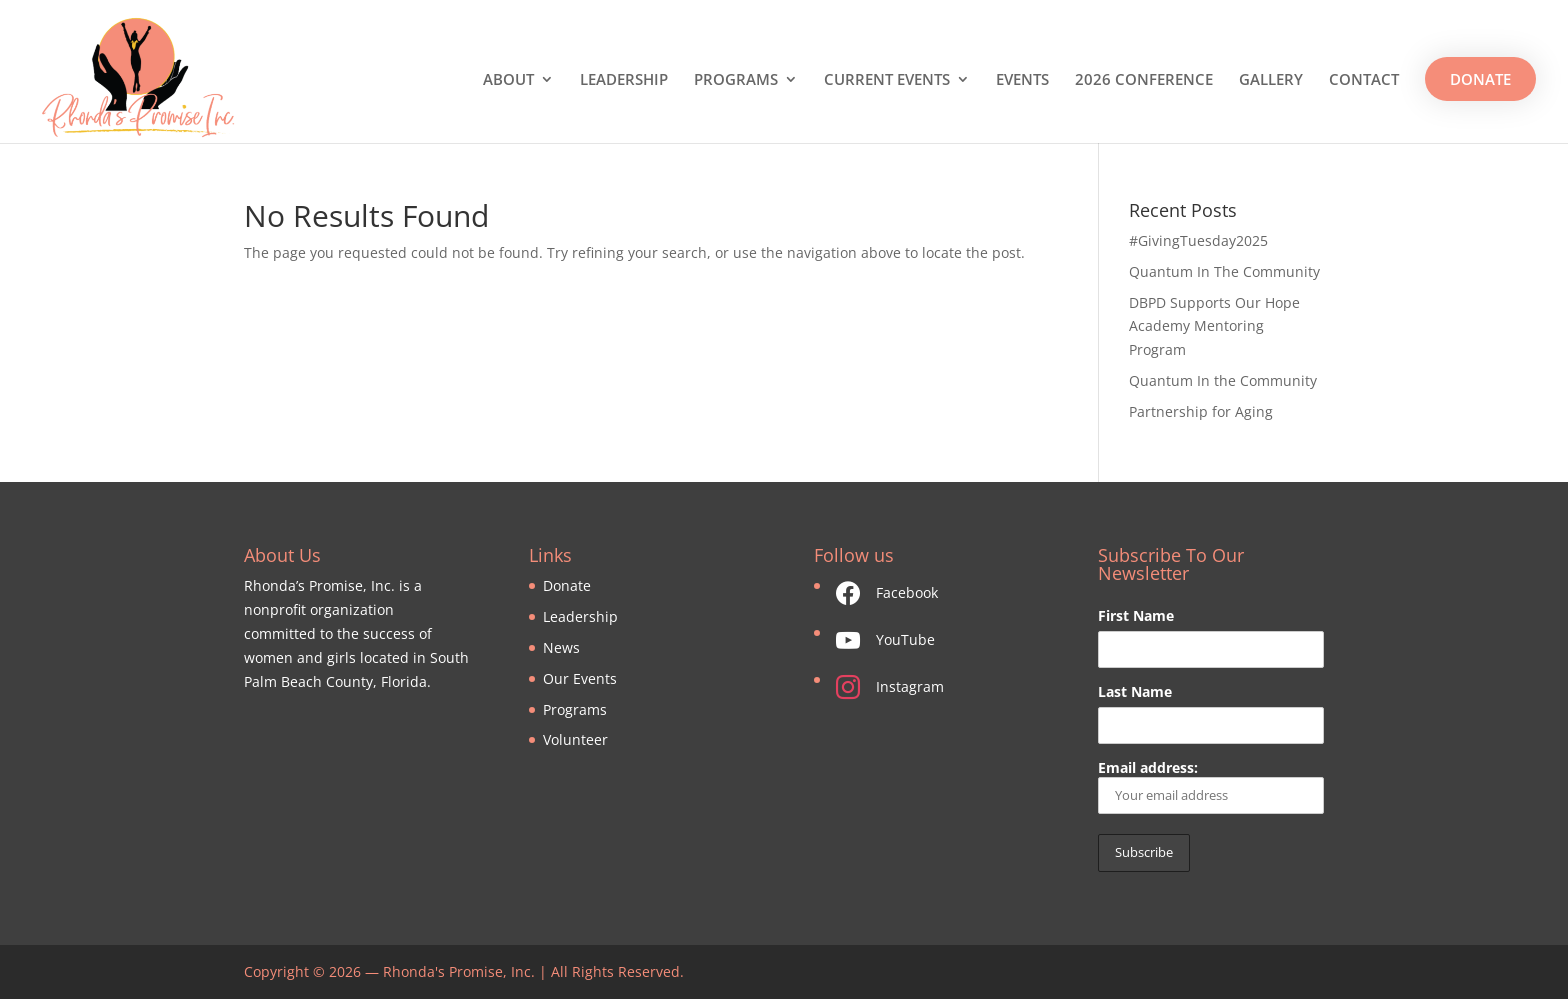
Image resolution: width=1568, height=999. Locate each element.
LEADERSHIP (624, 80)
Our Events (580, 678)
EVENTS (1022, 80)
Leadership (580, 616)
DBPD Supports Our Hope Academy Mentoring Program (1214, 326)
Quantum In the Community (1223, 380)
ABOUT (508, 80)
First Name (1136, 615)
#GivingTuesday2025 (1198, 240)
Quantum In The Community (1224, 271)
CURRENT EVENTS (887, 80)
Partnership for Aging (1201, 411)
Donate (567, 585)
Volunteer (575, 739)
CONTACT (1364, 80)
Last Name (1135, 691)
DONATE (1480, 79)
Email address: (1210, 786)
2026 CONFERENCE (1144, 80)
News (561, 647)
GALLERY (1271, 80)
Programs (575, 709)
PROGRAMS (736, 80)
